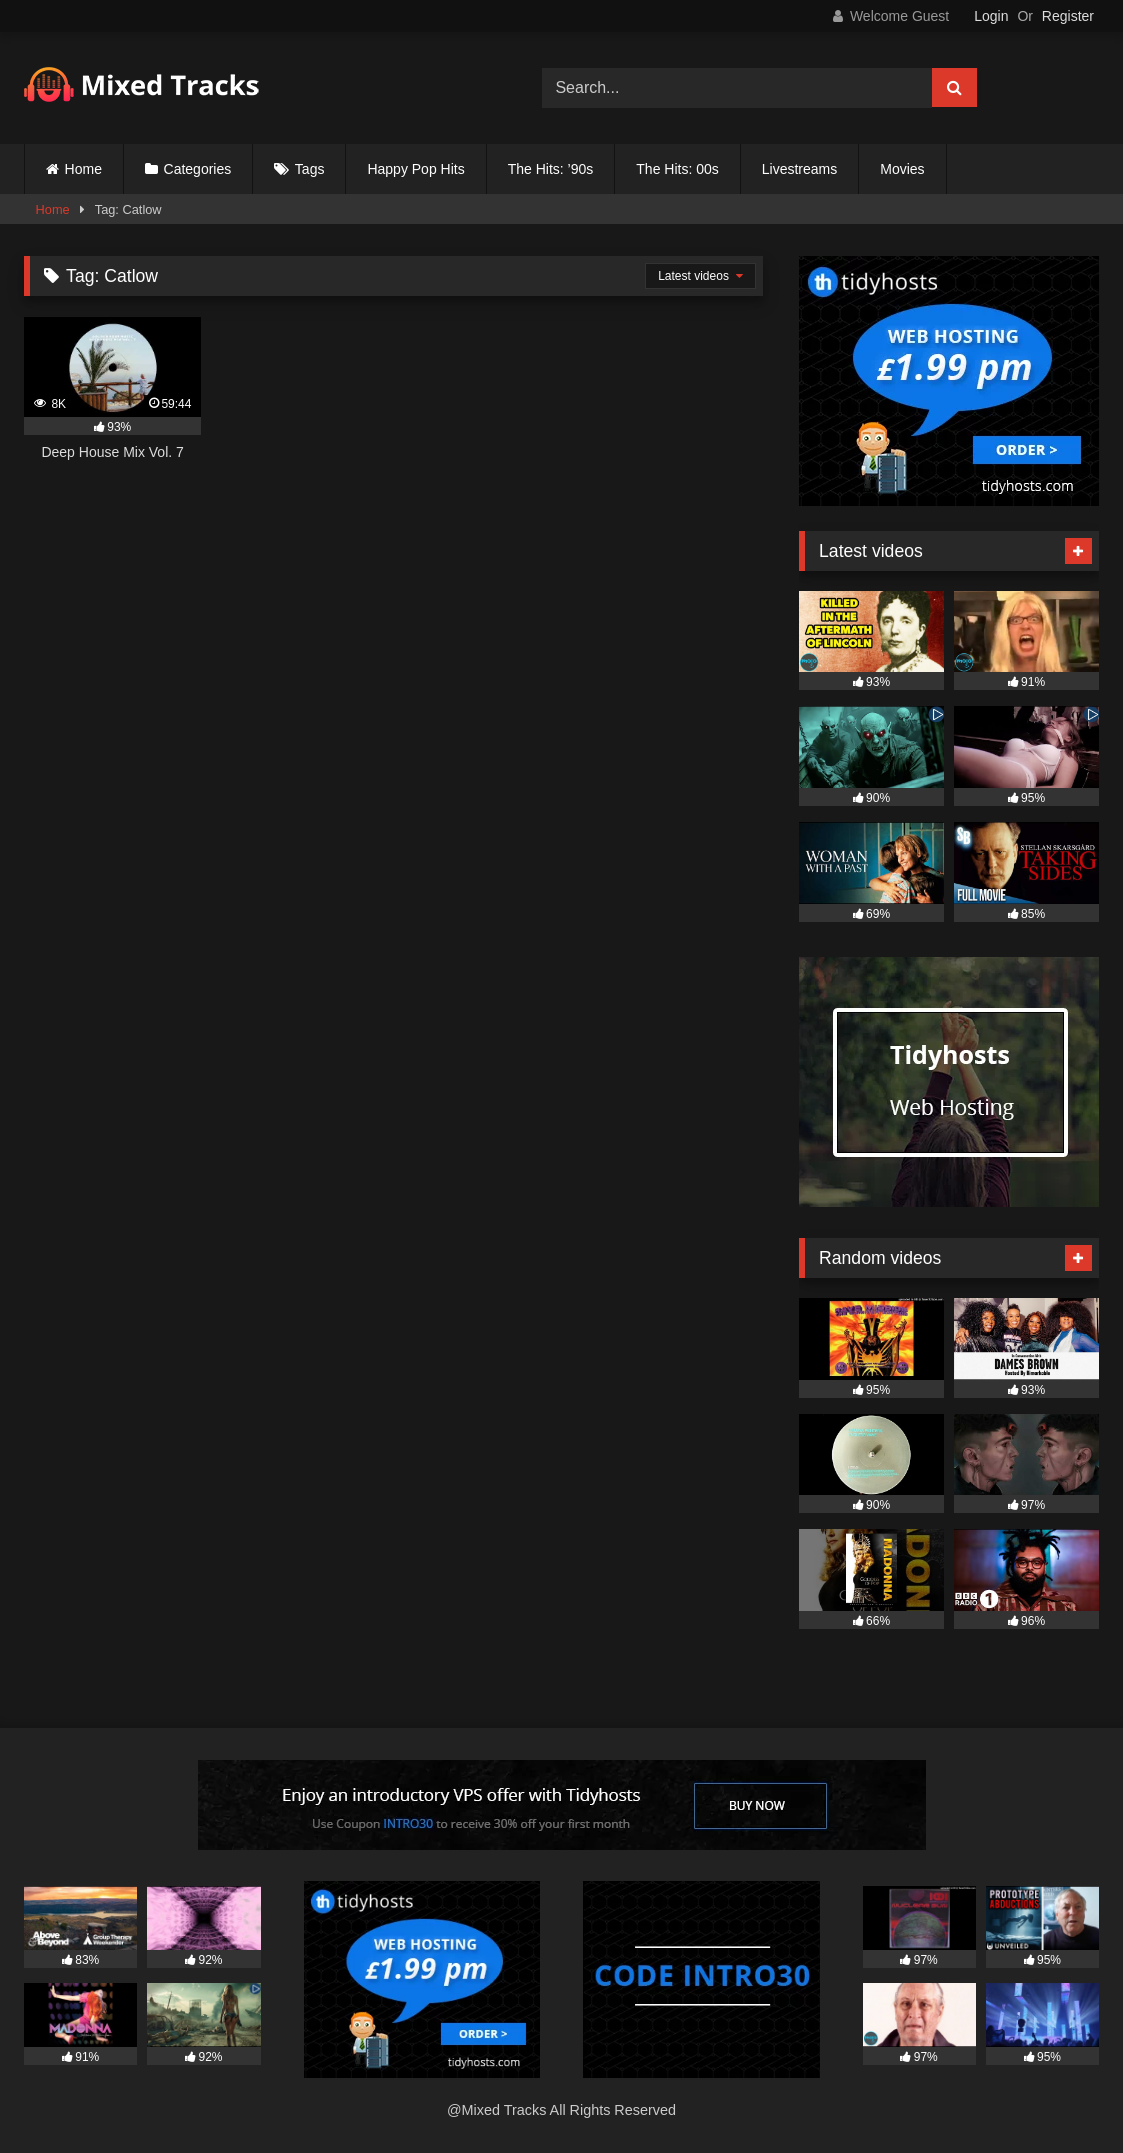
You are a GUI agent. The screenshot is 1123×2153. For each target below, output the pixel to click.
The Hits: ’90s (551, 169)
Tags (310, 169)
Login (991, 16)
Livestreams (799, 169)
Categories (198, 169)
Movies (902, 169)
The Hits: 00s (677, 169)
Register (1068, 16)
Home (83, 169)
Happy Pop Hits (415, 169)
